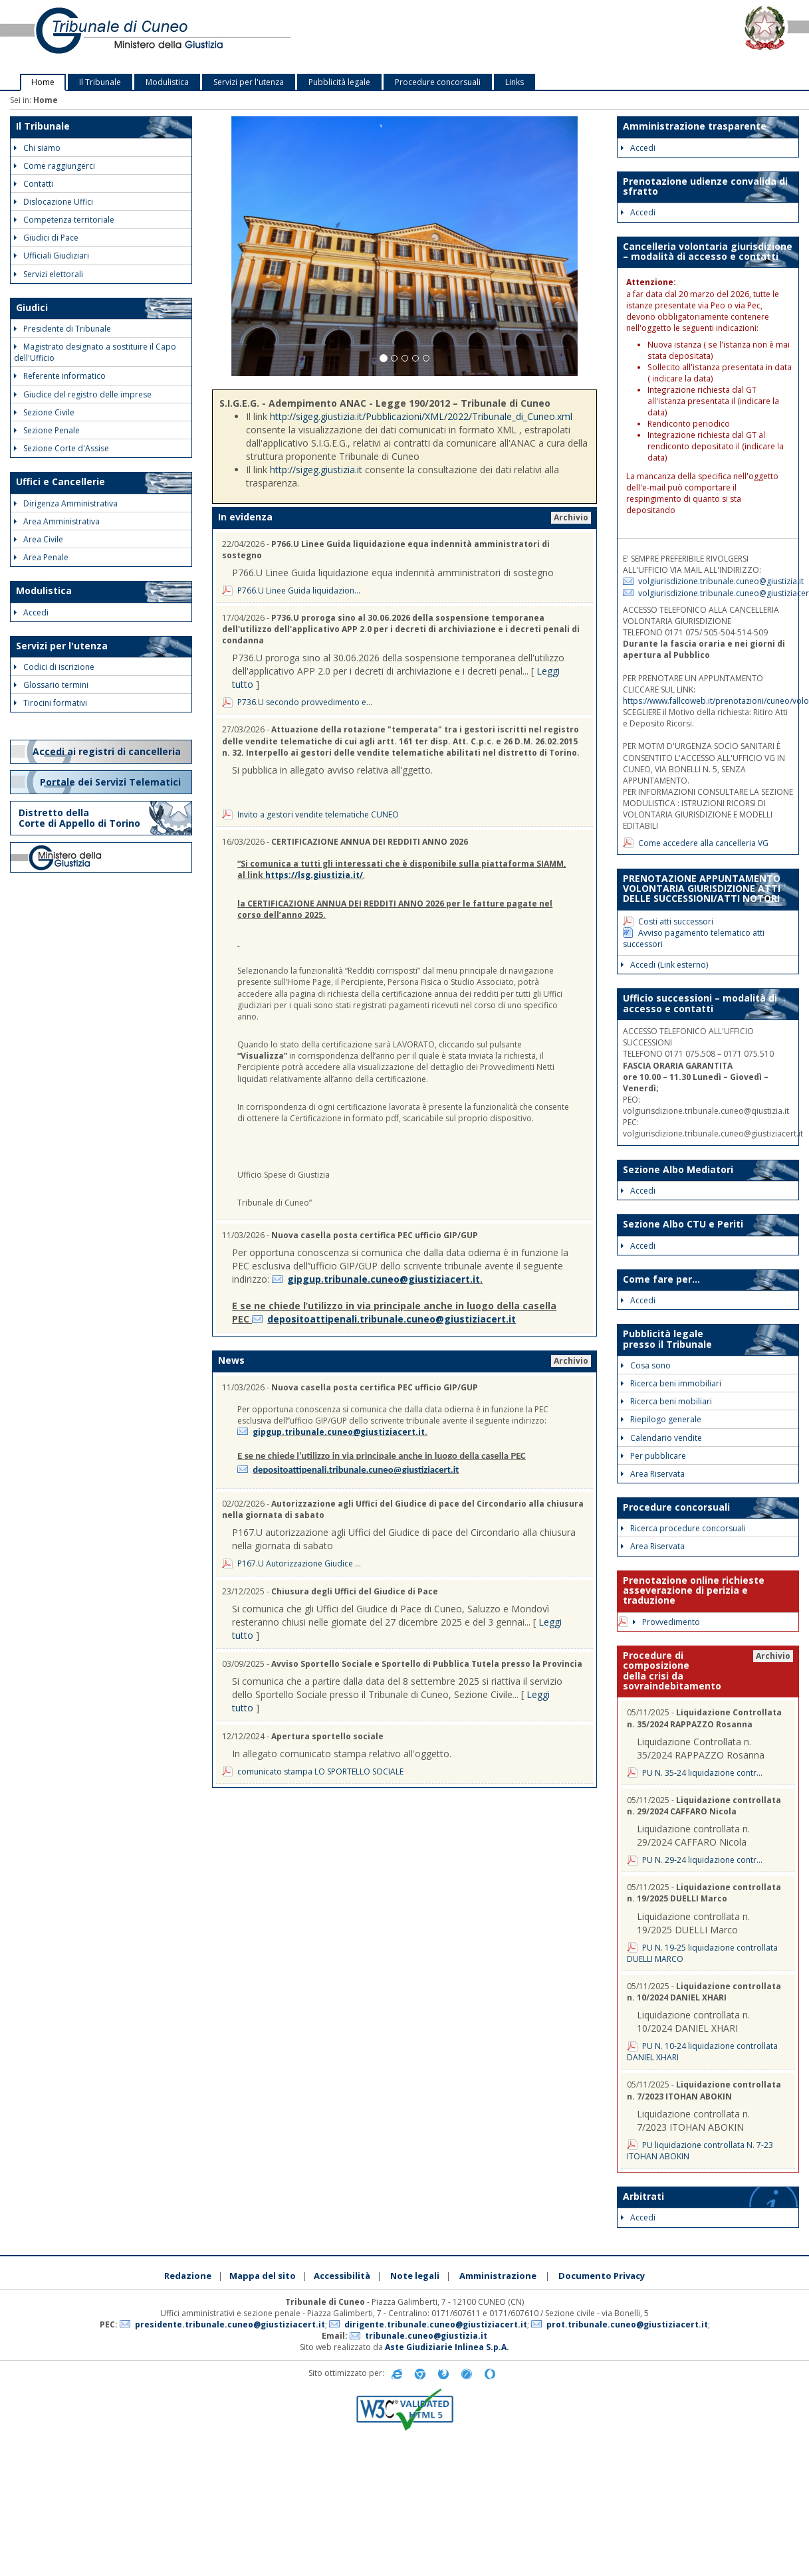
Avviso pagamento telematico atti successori (693, 938)
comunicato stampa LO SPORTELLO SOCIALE (320, 1771)
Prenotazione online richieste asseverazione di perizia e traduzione (695, 1590)
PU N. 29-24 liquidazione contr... (702, 1860)
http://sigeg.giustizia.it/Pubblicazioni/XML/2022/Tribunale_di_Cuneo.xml (421, 416)
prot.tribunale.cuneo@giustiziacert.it (627, 2324)
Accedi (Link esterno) (664, 964)
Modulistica (167, 82)
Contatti (33, 183)
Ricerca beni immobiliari (671, 1383)
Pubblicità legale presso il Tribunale (667, 1338)
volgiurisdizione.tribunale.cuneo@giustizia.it (721, 581)
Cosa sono (646, 1365)
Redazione (187, 2276)
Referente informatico (60, 375)
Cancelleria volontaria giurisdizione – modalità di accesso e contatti (707, 251)
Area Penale (41, 557)
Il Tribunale (100, 82)
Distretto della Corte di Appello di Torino (79, 817)
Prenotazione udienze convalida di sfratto (705, 186)
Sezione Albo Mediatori (678, 1169)
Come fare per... (661, 1279)
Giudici (32, 307)
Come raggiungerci (54, 165)
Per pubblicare (653, 1455)
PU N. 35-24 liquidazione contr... (702, 1772)
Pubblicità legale (339, 82)
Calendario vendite (661, 1438)
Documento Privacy (601, 2276)
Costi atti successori (675, 921)
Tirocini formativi (50, 702)
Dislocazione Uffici (53, 201)
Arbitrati (643, 2196)
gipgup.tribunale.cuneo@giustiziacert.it (383, 1279)
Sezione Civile (44, 412)
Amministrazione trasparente (694, 126)
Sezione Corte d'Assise (61, 448)
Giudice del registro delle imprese (83, 394)
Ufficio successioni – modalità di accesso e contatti (700, 1003)
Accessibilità (342, 2276)
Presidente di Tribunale (62, 328)
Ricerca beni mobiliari (666, 1401)
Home (43, 82)
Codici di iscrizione (54, 667)
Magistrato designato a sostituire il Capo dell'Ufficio (95, 352)
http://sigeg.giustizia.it (316, 469)
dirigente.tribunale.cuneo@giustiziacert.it (435, 2324)
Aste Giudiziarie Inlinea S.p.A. (447, 2347)
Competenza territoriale (64, 219)
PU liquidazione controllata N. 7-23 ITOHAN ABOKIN (700, 2150)
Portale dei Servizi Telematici (111, 782)
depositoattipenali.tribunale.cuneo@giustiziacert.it (391, 1319)
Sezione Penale (47, 430)
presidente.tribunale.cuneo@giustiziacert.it (230, 2324)
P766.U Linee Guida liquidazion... (298, 590)
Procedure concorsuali (438, 82)
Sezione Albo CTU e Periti (683, 1224)
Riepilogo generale (661, 1419)
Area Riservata (653, 1473)
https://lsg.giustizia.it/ (314, 875)
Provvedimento (666, 1622)
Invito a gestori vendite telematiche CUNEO (318, 814)
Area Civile (38, 539)
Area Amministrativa (57, 521)
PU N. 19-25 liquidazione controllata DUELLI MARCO (702, 1953)
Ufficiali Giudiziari (51, 255)
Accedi (31, 612)
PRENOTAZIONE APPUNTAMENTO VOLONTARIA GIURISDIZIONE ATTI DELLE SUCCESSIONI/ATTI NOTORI (701, 888)
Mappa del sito (262, 2276)
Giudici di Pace (46, 237)
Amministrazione (497, 2276)
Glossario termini (51, 685)
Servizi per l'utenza (248, 82)
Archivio (571, 517)
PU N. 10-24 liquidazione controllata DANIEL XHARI (702, 2051)
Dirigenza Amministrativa (66, 503)
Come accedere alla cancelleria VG (703, 843)
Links (514, 82)
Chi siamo (37, 148)
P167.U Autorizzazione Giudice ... (299, 1563)
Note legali (414, 2276)
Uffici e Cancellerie (60, 481)
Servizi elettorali (48, 274)
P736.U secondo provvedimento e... (304, 702)
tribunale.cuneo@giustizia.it (426, 2335)
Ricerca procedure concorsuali (683, 1528)
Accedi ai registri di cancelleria (108, 751)
